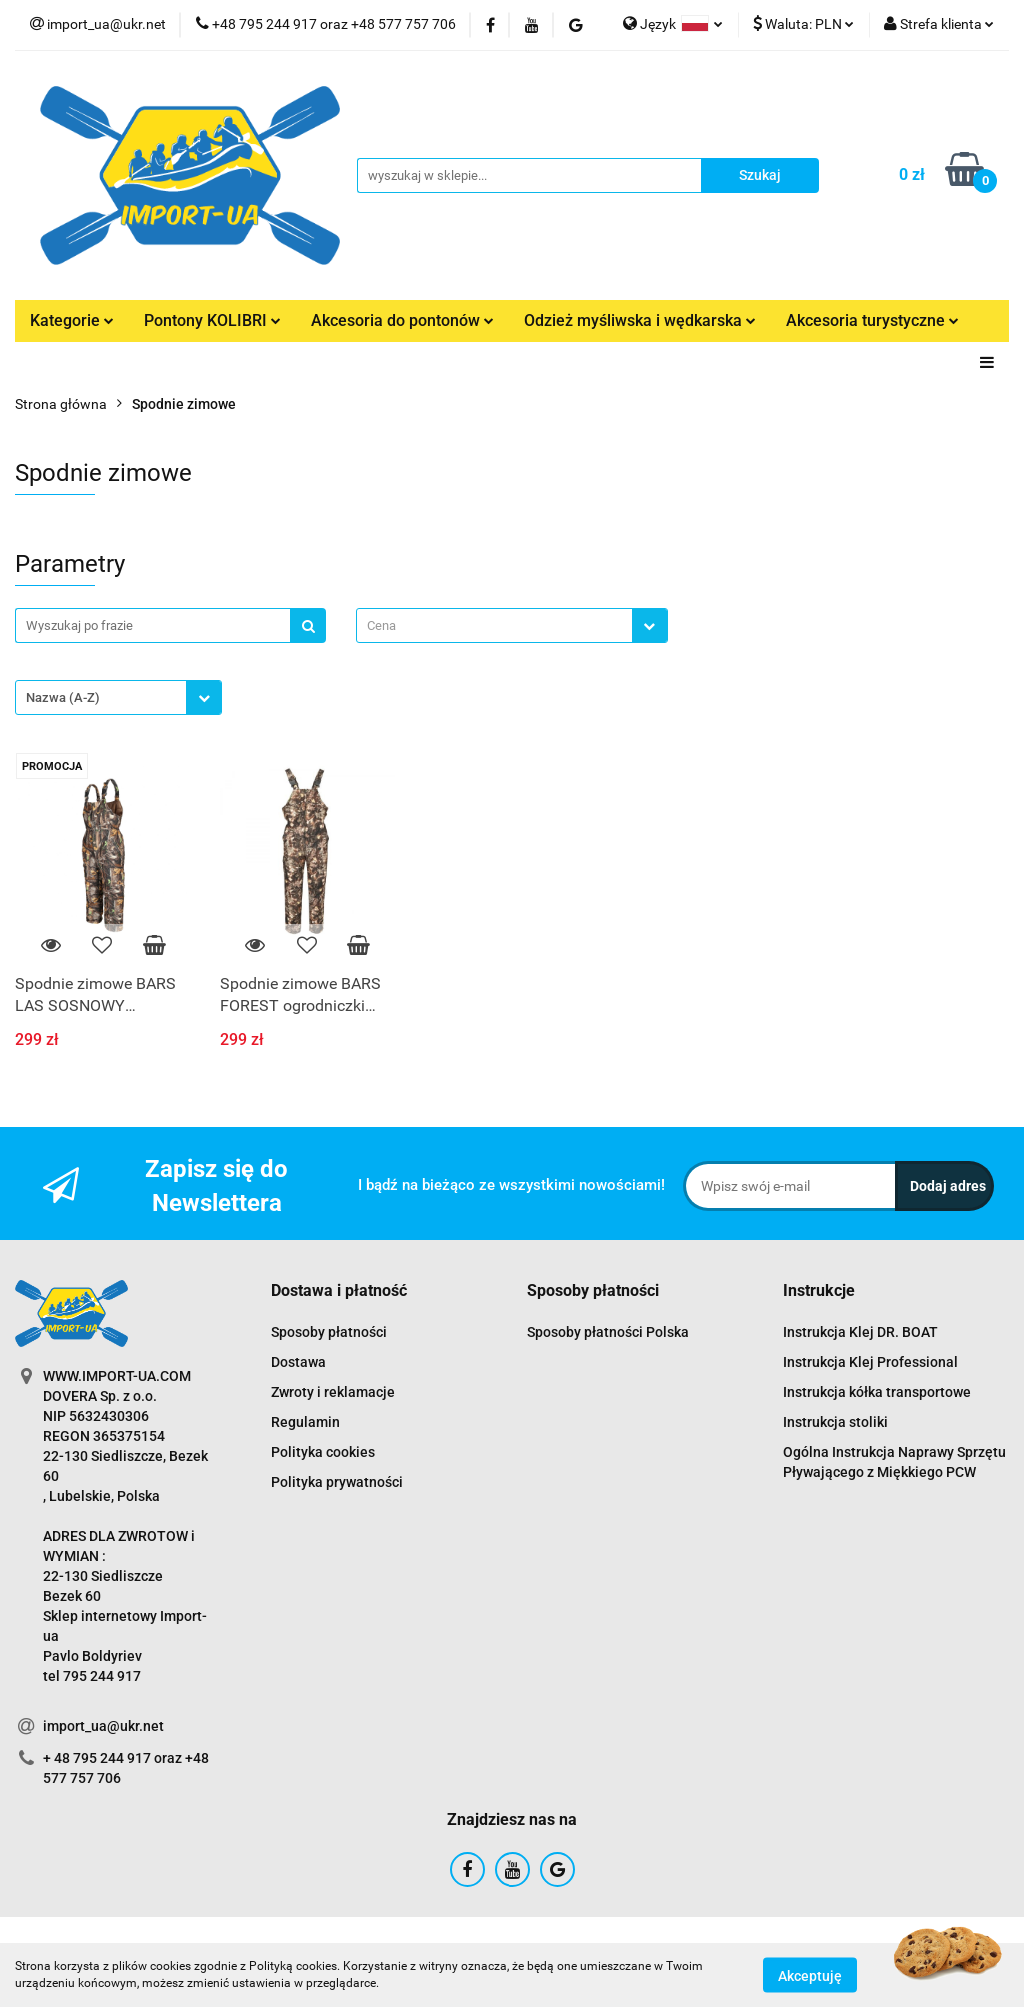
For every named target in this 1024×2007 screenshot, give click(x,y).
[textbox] (494, 625)
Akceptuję (810, 1975)
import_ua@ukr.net (103, 1726)
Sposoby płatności (329, 1332)
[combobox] (511, 625)
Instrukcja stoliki (835, 1422)
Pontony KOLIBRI (212, 320)
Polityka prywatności (337, 1482)
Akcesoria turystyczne (872, 320)
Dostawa (298, 1362)
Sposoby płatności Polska (608, 1332)
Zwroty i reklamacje (333, 1392)
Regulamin (305, 1422)
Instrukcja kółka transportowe (877, 1392)
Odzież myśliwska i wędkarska (640, 320)
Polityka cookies (323, 1452)
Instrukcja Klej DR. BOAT (860, 1332)
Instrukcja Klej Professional (870, 1362)
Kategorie (72, 320)
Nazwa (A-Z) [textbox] (63, 697)
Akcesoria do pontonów (402, 320)
